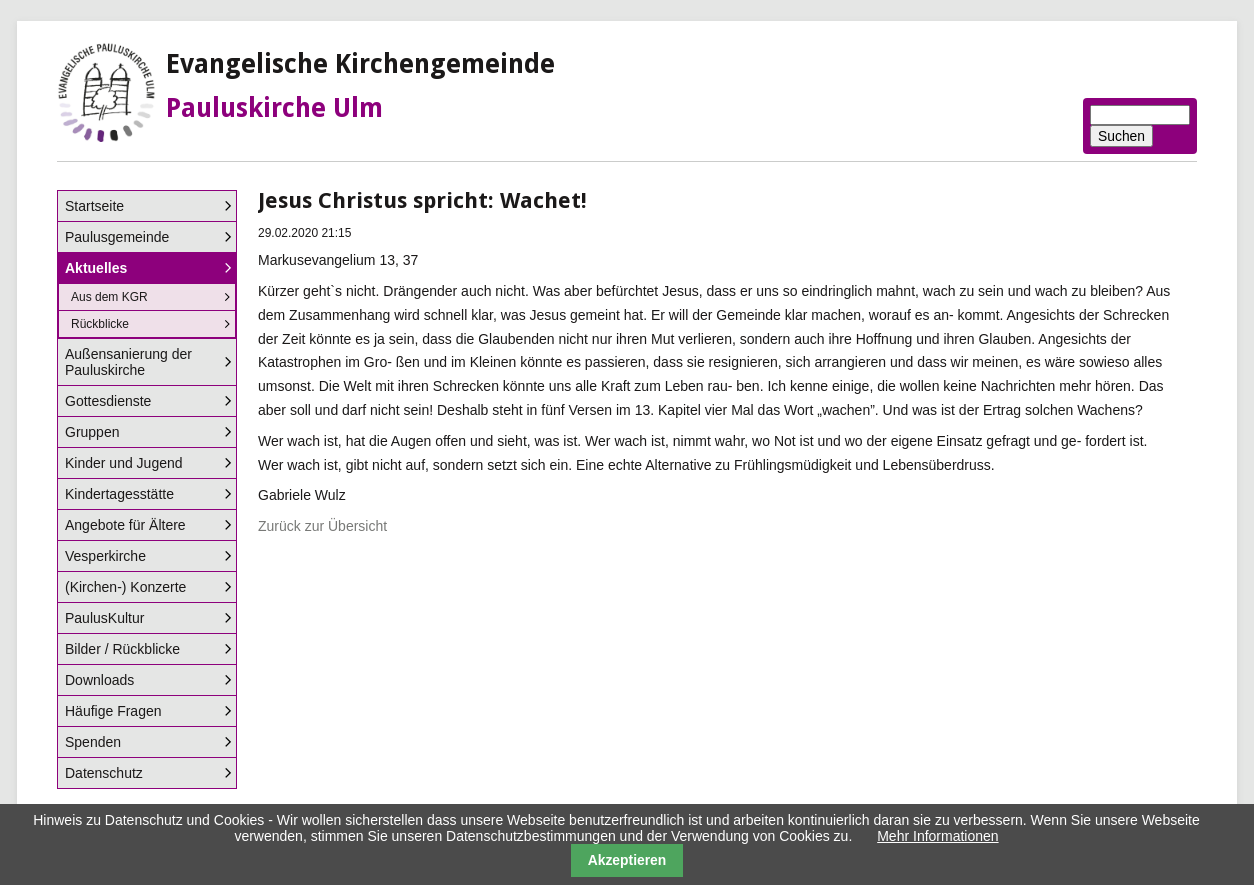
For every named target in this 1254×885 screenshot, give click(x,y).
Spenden (93, 742)
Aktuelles (96, 268)
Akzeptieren (627, 860)
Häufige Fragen (113, 711)
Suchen (1121, 136)
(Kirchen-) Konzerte (125, 587)
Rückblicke (100, 324)
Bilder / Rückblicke (122, 649)
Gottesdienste (108, 401)
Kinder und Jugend (124, 463)
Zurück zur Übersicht (322, 526)
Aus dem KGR (109, 297)
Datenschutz (104, 773)
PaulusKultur (104, 618)
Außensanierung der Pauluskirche (128, 362)
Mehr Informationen (937, 836)
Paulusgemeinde (117, 237)
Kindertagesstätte (119, 494)
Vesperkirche (105, 556)
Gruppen (92, 432)
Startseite (94, 206)
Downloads (99, 680)
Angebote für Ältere (125, 525)
